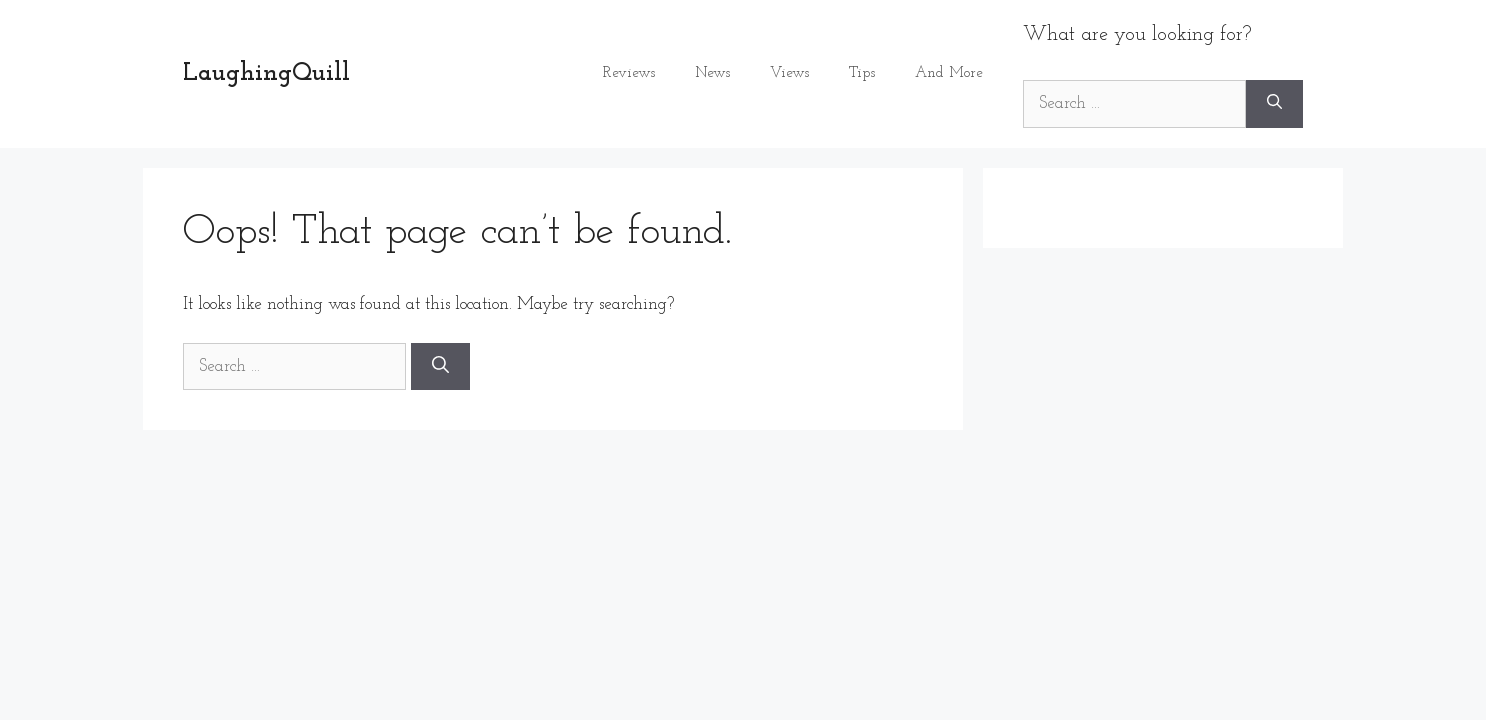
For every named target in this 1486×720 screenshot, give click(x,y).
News (712, 73)
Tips (862, 73)
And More (949, 73)
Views (789, 73)
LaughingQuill (266, 73)
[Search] (1274, 104)
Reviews (629, 73)
